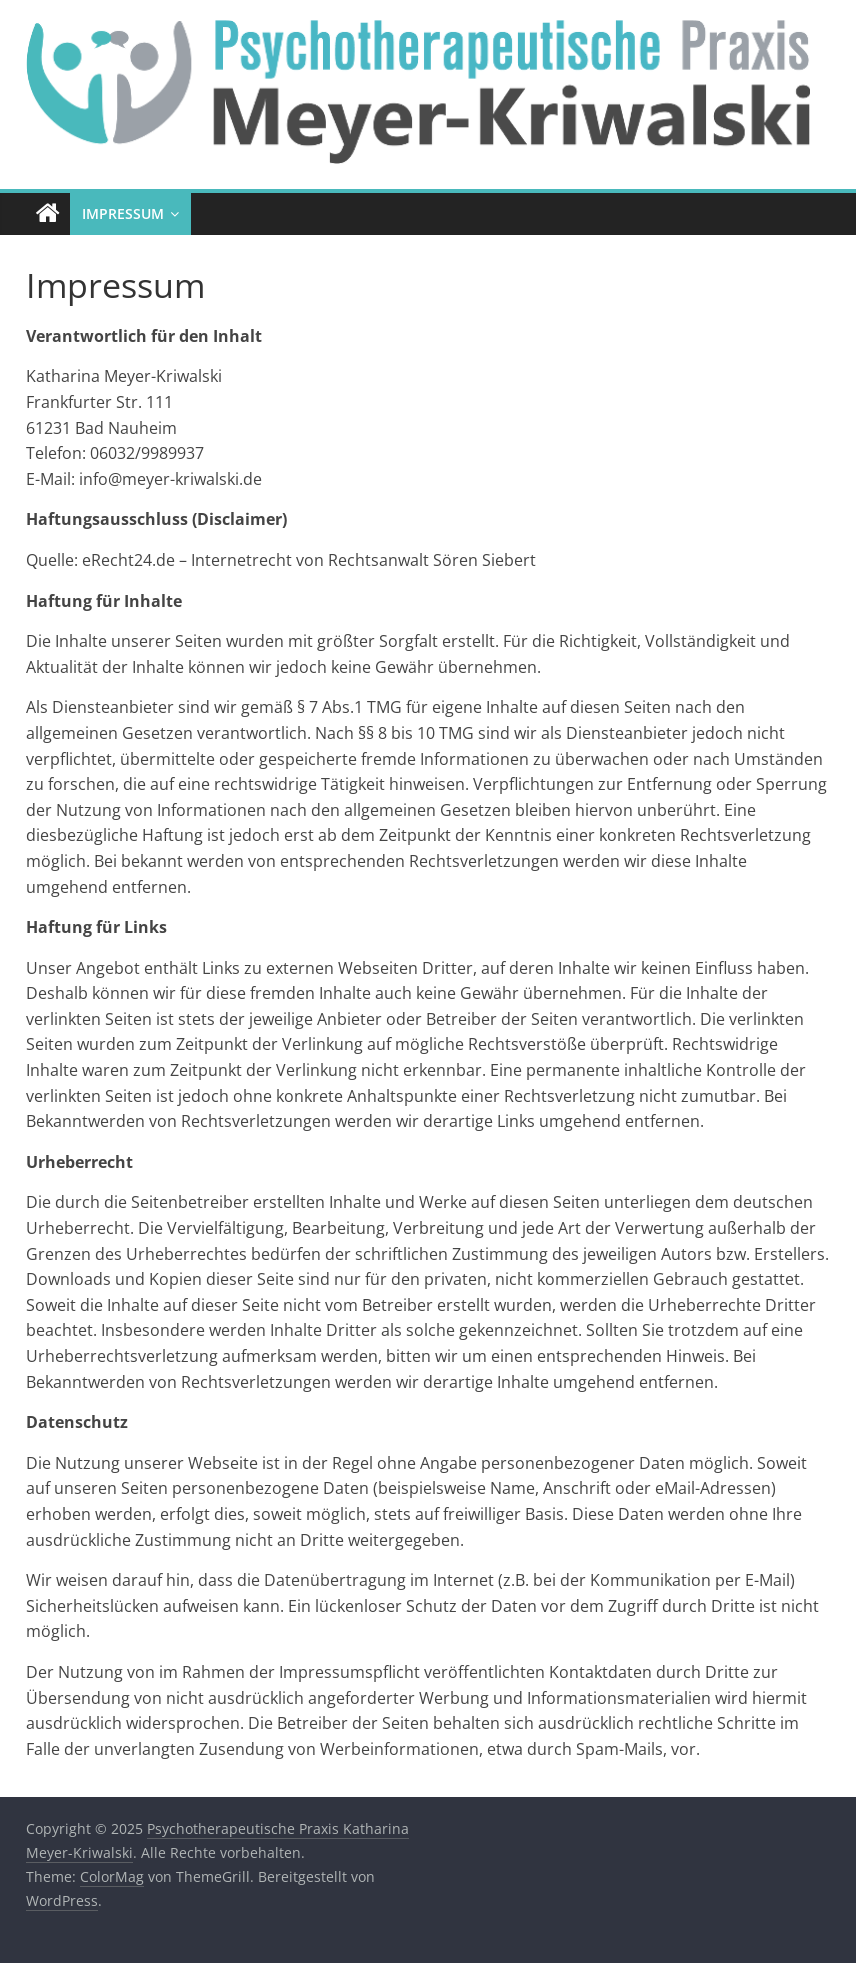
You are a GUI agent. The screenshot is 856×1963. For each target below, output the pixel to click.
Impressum (123, 213)
